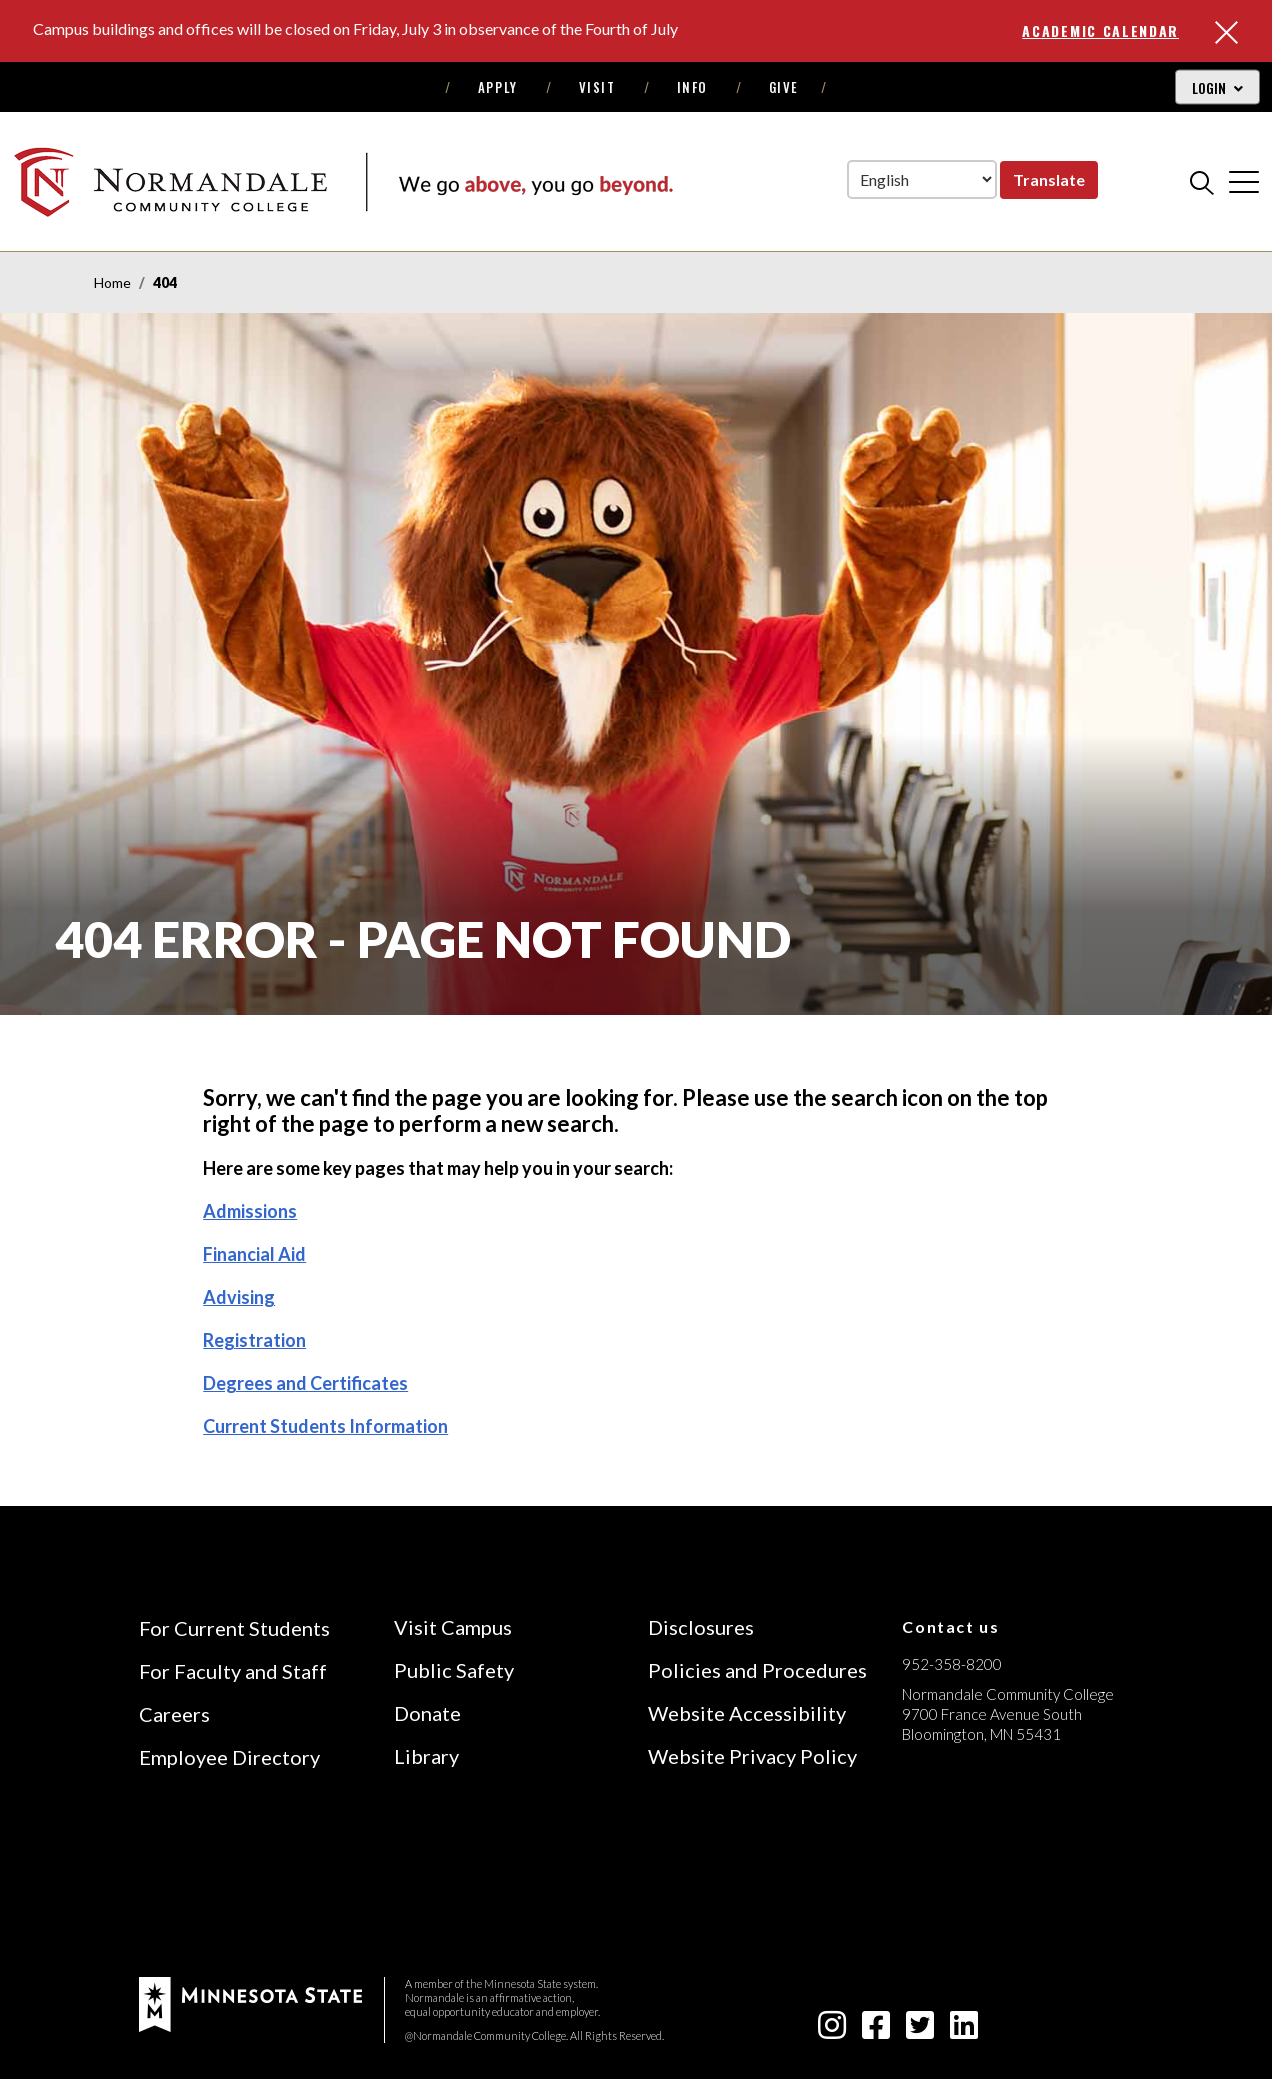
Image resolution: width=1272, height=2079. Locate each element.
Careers (174, 1714)
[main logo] (343, 181)
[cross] (1244, 182)
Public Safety (454, 1670)
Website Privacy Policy (752, 1756)
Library (426, 1756)
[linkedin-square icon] (964, 2030)
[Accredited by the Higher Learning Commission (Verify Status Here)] (977, 1876)
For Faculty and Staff (233, 1671)
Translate (1049, 179)
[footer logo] (250, 2002)
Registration (254, 1340)
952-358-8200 (952, 1664)
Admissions (250, 1211)
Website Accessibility (747, 1713)
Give (784, 87)
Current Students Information (325, 1426)
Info (692, 87)
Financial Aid (254, 1254)
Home (112, 282)
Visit (597, 87)
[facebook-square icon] (876, 2030)
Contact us (950, 1626)
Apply (498, 87)
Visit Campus (453, 1627)
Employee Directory (229, 1757)
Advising (239, 1297)
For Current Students (234, 1628)
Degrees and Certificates (305, 1383)
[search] (1202, 182)
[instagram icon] (832, 2030)
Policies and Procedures (757, 1670)
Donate (427, 1713)
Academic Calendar (1100, 30)
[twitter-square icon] (920, 2030)
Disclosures (701, 1627)
